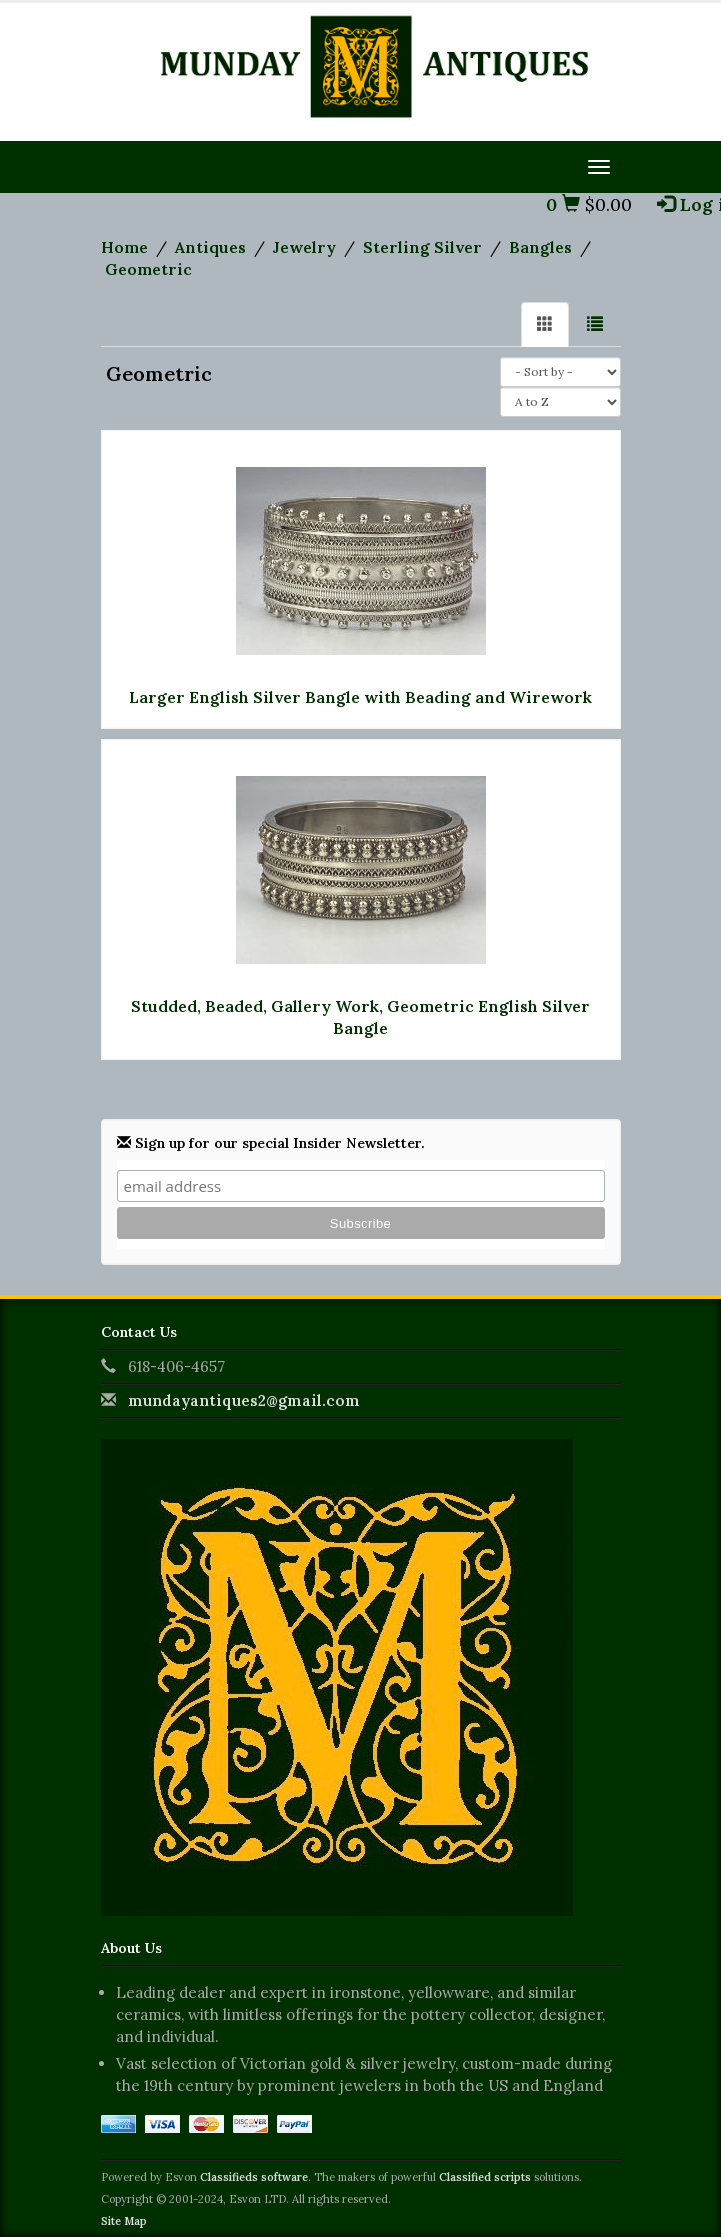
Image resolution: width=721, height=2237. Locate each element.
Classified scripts (485, 2177)
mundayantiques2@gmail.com (244, 1400)
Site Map (124, 2221)
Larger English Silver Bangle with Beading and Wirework (360, 697)
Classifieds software (254, 2177)
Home (124, 247)
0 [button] (563, 204)
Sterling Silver (422, 247)
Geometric (148, 269)
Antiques (210, 247)
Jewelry (304, 247)
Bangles (540, 247)
